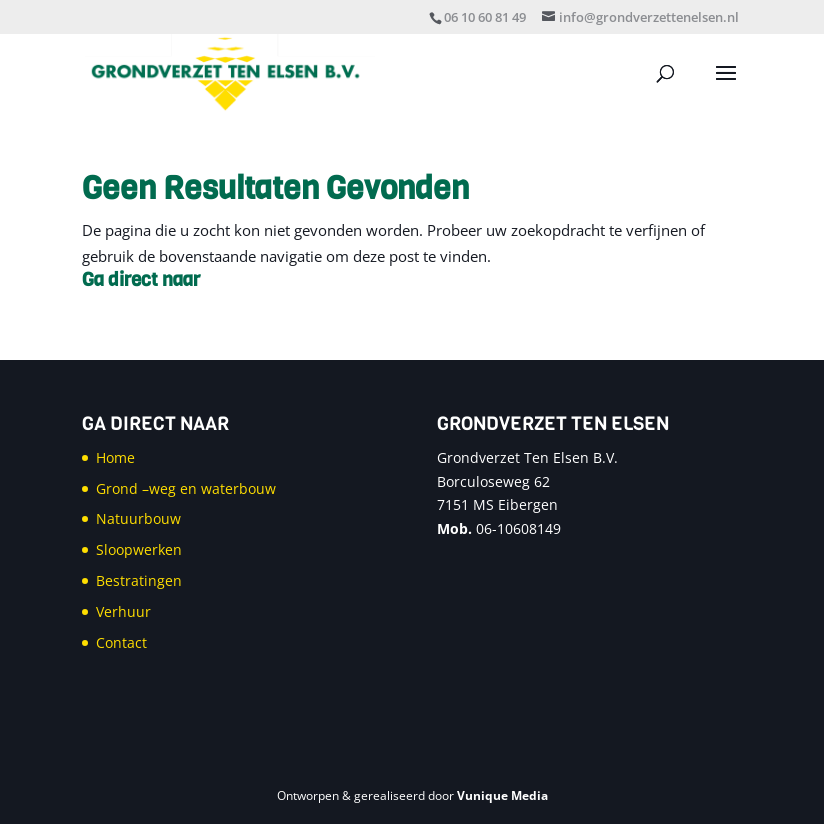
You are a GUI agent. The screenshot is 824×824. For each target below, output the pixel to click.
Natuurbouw (138, 518)
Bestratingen (139, 580)
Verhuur (123, 611)
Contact (121, 642)
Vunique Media (502, 795)
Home (115, 457)
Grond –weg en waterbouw (186, 488)
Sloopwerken (139, 549)
